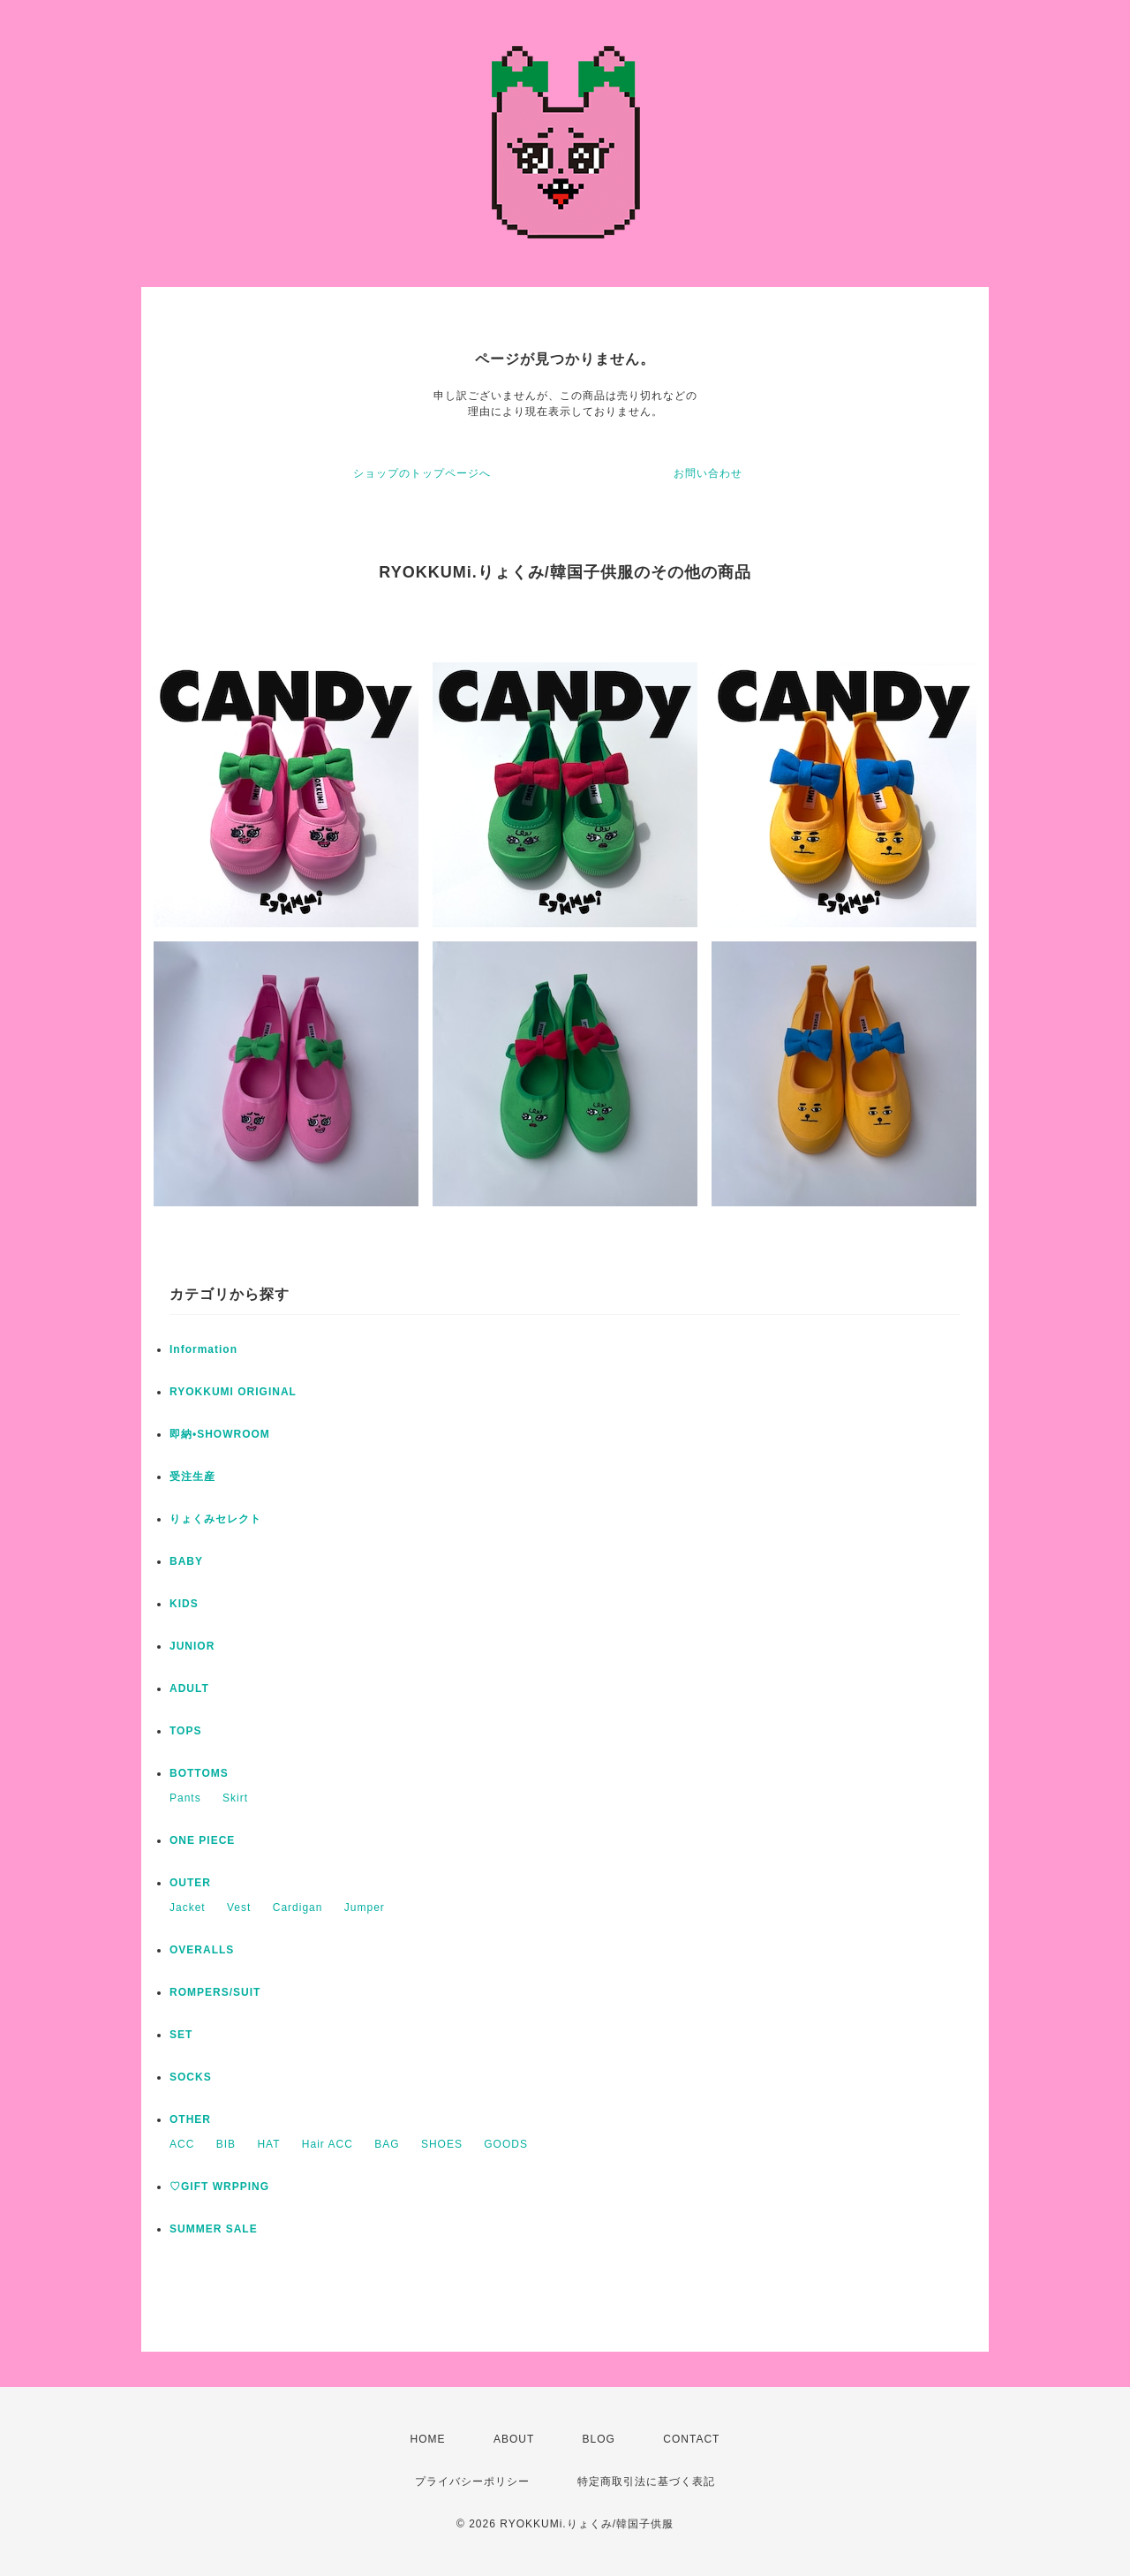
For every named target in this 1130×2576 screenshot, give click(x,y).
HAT (268, 2144)
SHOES (442, 2144)
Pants (185, 1798)
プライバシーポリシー (472, 2481)
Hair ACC (327, 2144)
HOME (428, 2439)
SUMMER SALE (214, 2229)
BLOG (599, 2439)
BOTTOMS (199, 1773)
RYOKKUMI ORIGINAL (233, 1392)
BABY (186, 1561)
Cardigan (298, 1907)
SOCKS (191, 2077)
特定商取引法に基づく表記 (646, 2481)
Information (203, 1349)
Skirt (235, 1798)
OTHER (190, 2119)
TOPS (185, 1731)
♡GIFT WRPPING (219, 2186)
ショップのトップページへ (422, 473)
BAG (386, 2144)
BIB (226, 2144)
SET (181, 2034)
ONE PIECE (202, 1840)
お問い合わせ (708, 473)
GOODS (506, 2144)
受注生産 (192, 1476)
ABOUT (513, 2439)
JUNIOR (192, 1646)
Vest (239, 1907)
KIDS (184, 1604)
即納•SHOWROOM (220, 1434)
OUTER (190, 1883)
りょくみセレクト (215, 1519)
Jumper (364, 1907)
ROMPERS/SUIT (215, 1992)
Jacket (188, 1907)
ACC (182, 2144)
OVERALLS (202, 1950)
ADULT (189, 1688)
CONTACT (691, 2439)
